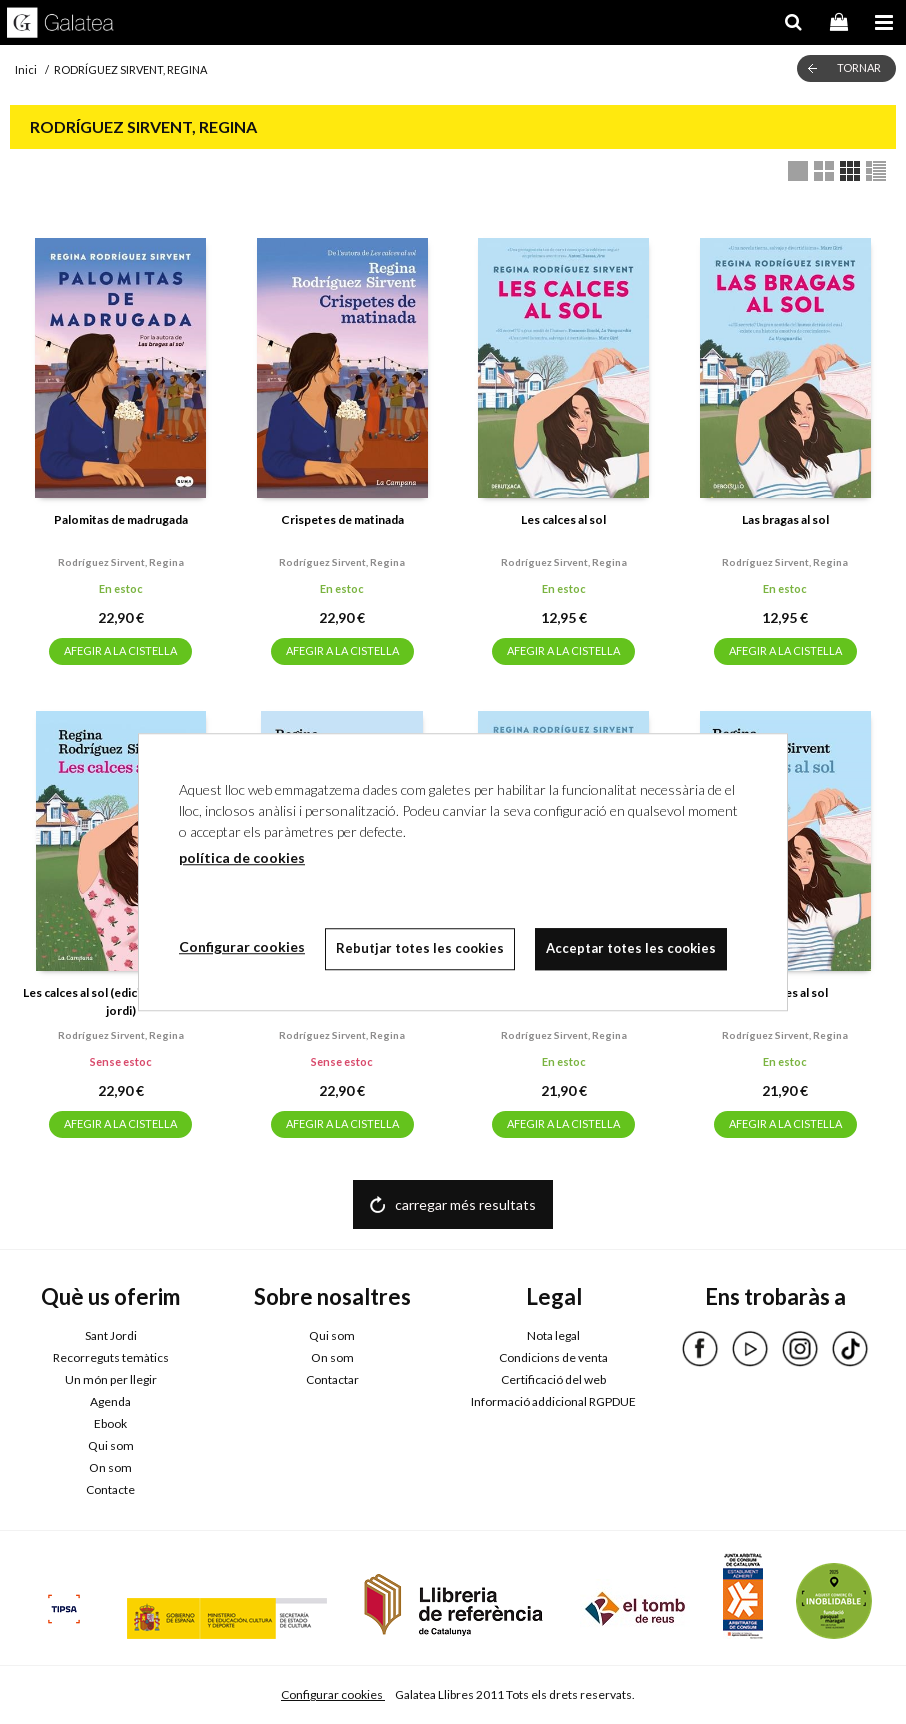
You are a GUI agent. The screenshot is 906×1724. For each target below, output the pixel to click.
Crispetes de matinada (342, 519)
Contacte (110, 1489)
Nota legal (553, 1335)
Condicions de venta (553, 1357)
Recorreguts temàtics (111, 1357)
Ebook (110, 1423)
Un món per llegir (111, 1379)
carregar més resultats (465, 1204)
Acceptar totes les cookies (631, 948)
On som (110, 1467)
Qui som (111, 1445)
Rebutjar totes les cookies (420, 948)
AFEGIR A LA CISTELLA (120, 650)
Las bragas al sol (785, 519)
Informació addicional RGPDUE (553, 1401)
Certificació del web (553, 1379)
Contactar (332, 1379)
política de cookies (242, 857)
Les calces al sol (563, 519)
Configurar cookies (333, 1694)
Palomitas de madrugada (121, 519)
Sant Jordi (111, 1335)
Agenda (110, 1401)
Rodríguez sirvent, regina (121, 562)
